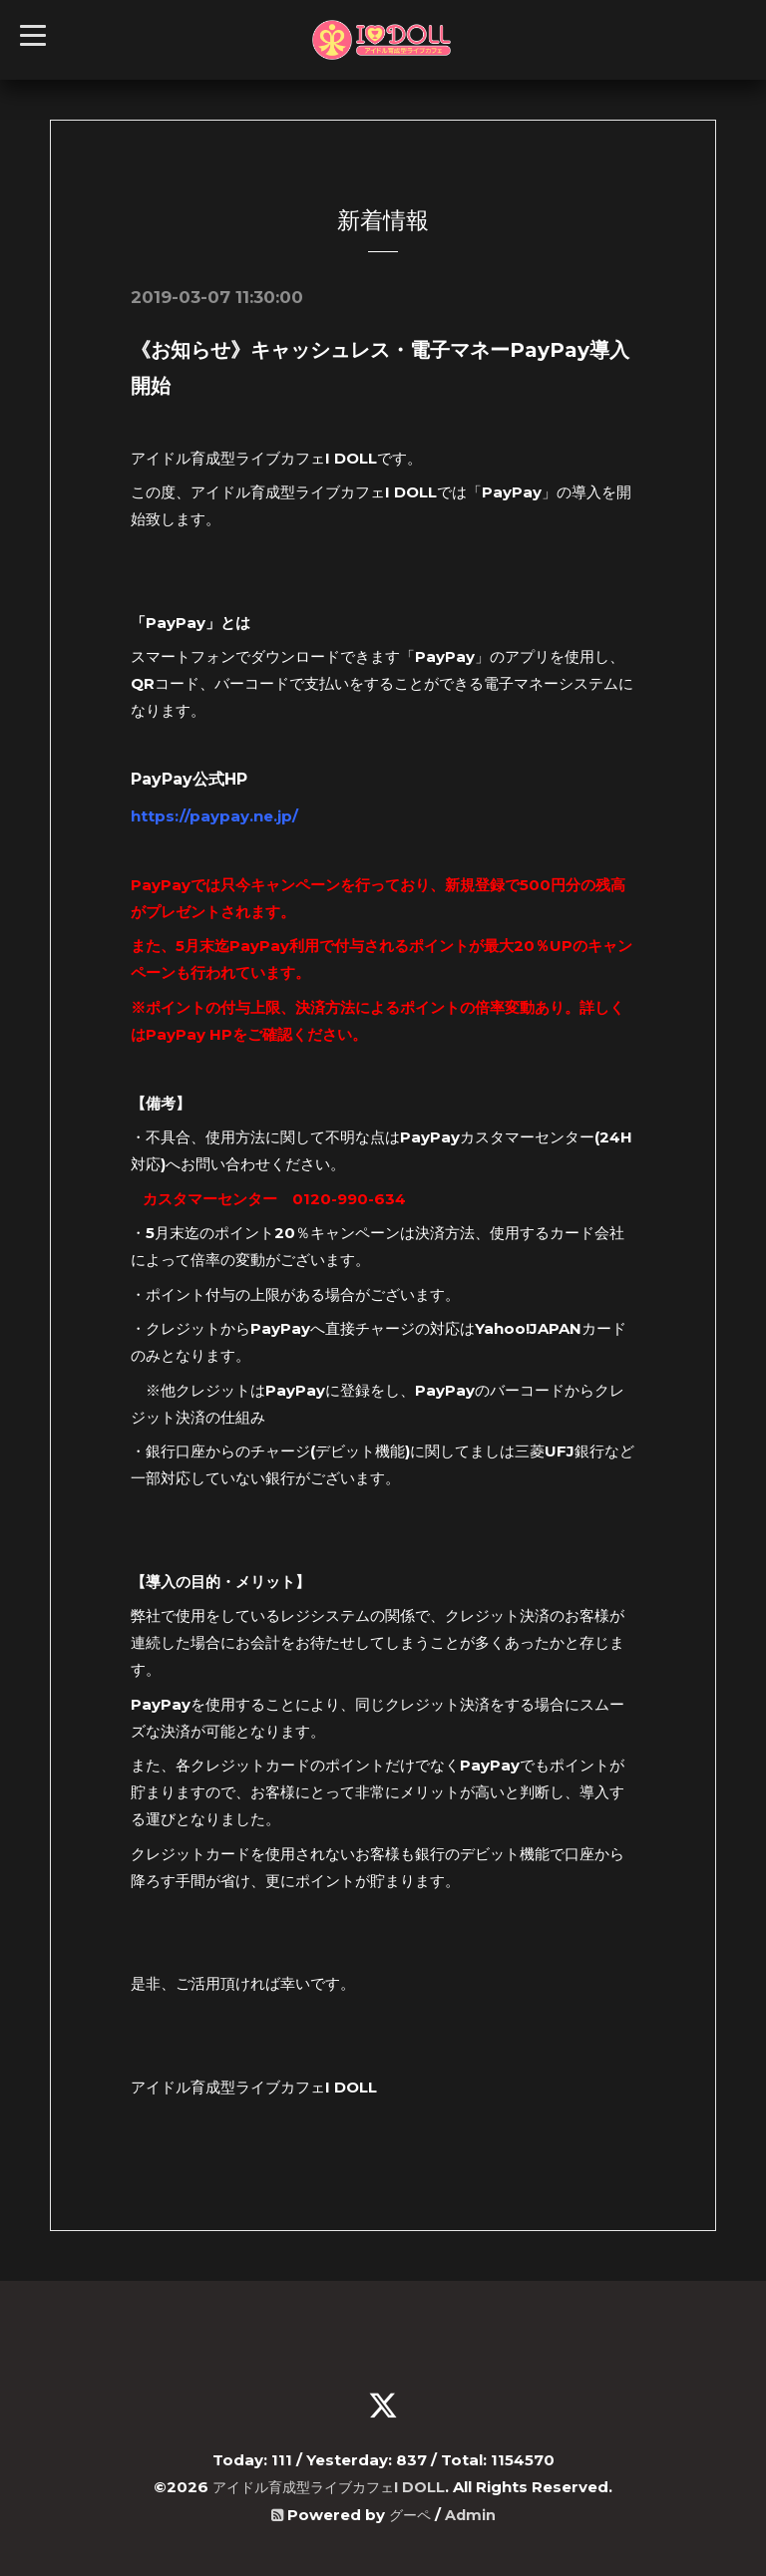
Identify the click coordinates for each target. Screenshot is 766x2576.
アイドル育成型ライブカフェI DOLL (328, 2485)
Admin (472, 2512)
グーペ (409, 2512)
